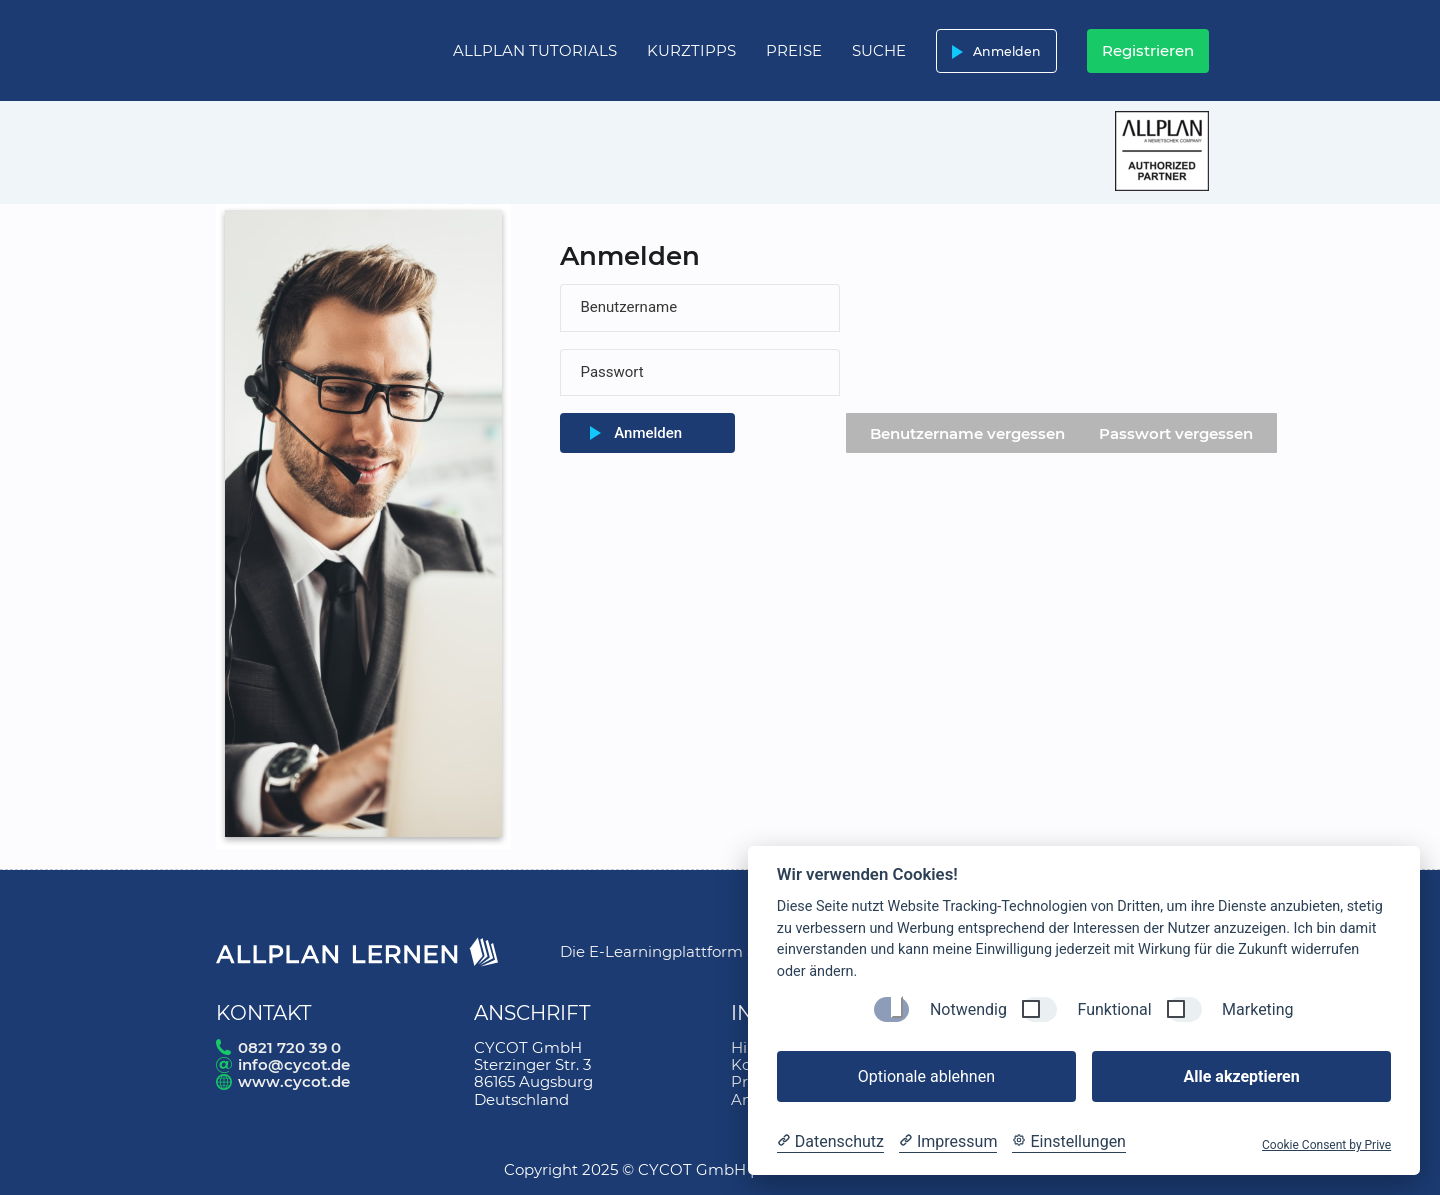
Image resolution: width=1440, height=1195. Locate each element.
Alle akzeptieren (1241, 1076)
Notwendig (968, 1009)
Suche (879, 50)
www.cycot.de (294, 1081)
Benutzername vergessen (967, 433)
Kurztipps (691, 50)
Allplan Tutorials (535, 50)
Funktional (1114, 1009)
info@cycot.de (294, 1064)
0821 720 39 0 (289, 1047)
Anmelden (992, 51)
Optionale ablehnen (926, 1076)
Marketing (1257, 1009)
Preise (794, 50)
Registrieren (1148, 50)
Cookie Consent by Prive (1326, 1145)
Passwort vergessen (1176, 433)
